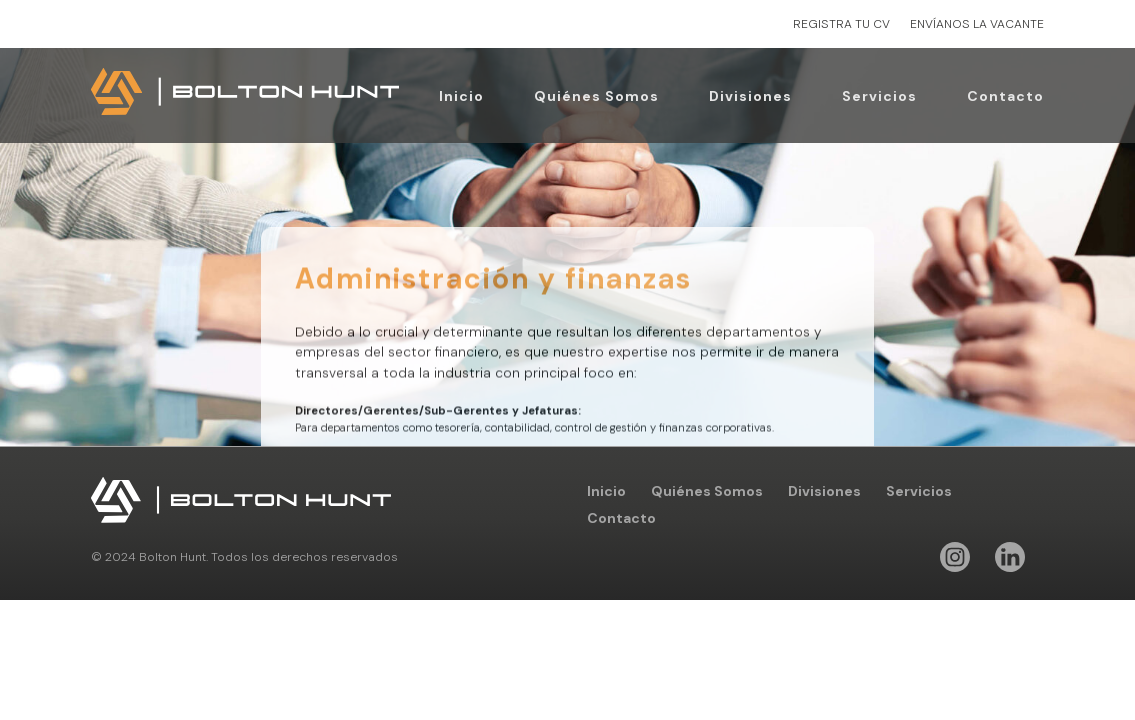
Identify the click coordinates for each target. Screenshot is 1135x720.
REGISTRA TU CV (841, 24)
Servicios (879, 96)
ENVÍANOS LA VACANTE (977, 24)
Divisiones (750, 96)
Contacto (1005, 96)
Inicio (461, 96)
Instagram (955, 557)
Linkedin (1010, 557)
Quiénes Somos (596, 96)
